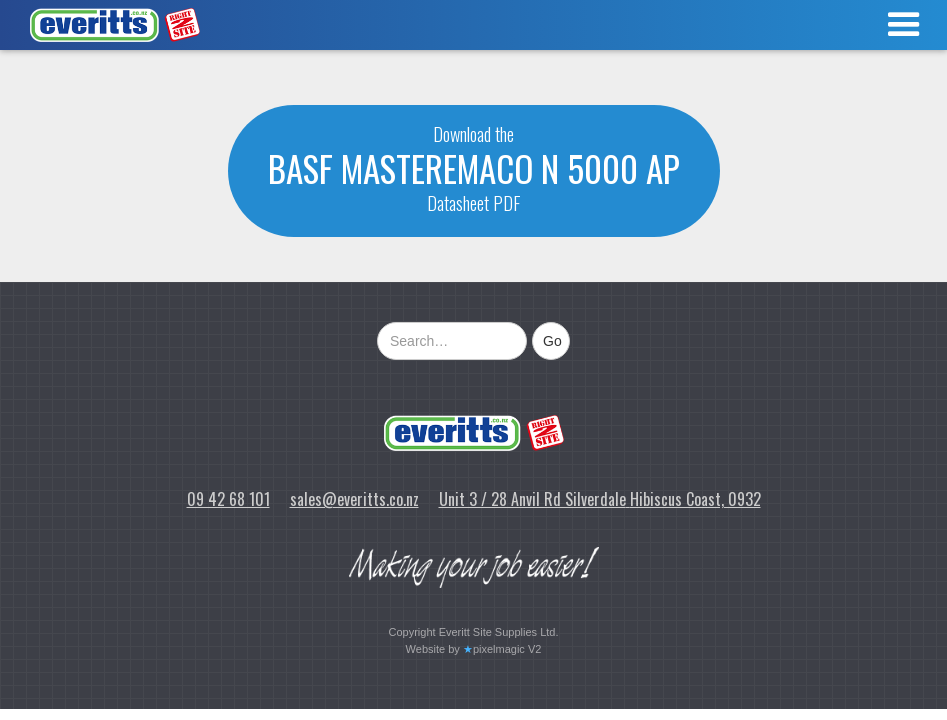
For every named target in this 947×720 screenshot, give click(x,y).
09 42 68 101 (228, 499)
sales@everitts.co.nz (354, 499)
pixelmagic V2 (507, 649)
